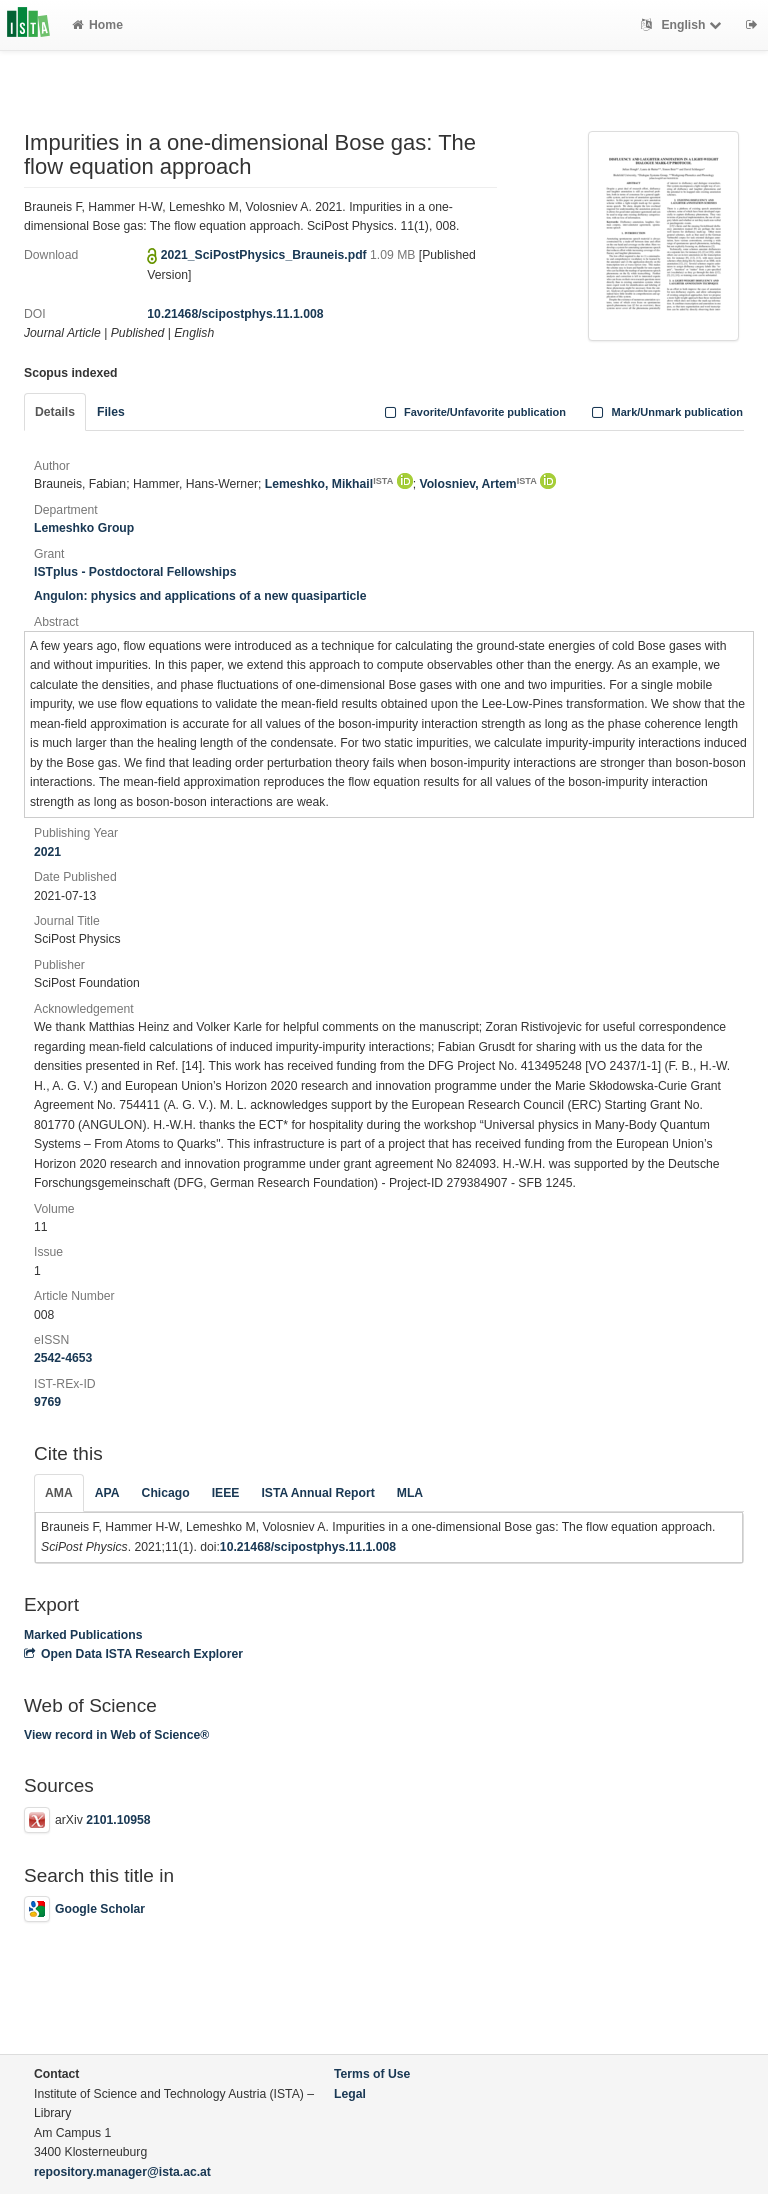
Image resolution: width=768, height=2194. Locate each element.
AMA (59, 1493)
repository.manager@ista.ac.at (122, 2172)
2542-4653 (63, 1358)
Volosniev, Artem (477, 484)
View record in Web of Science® (116, 1735)
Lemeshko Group (84, 528)
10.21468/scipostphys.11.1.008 (235, 314)
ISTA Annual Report (317, 1493)
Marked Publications (83, 1635)
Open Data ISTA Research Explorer (133, 1654)
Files (111, 412)
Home (97, 25)
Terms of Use (372, 2074)
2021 (47, 852)
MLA (410, 1493)
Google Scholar (84, 1909)
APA (107, 1493)
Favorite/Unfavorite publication (473, 412)
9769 (47, 1402)
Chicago (166, 1493)
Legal (350, 2094)
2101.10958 (118, 1820)
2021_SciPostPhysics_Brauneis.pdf (265, 255)
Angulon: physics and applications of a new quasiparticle (200, 596)
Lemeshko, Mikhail (329, 484)
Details (55, 412)
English (683, 25)
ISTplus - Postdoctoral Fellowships (135, 572)
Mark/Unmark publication (665, 412)
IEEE (226, 1493)
